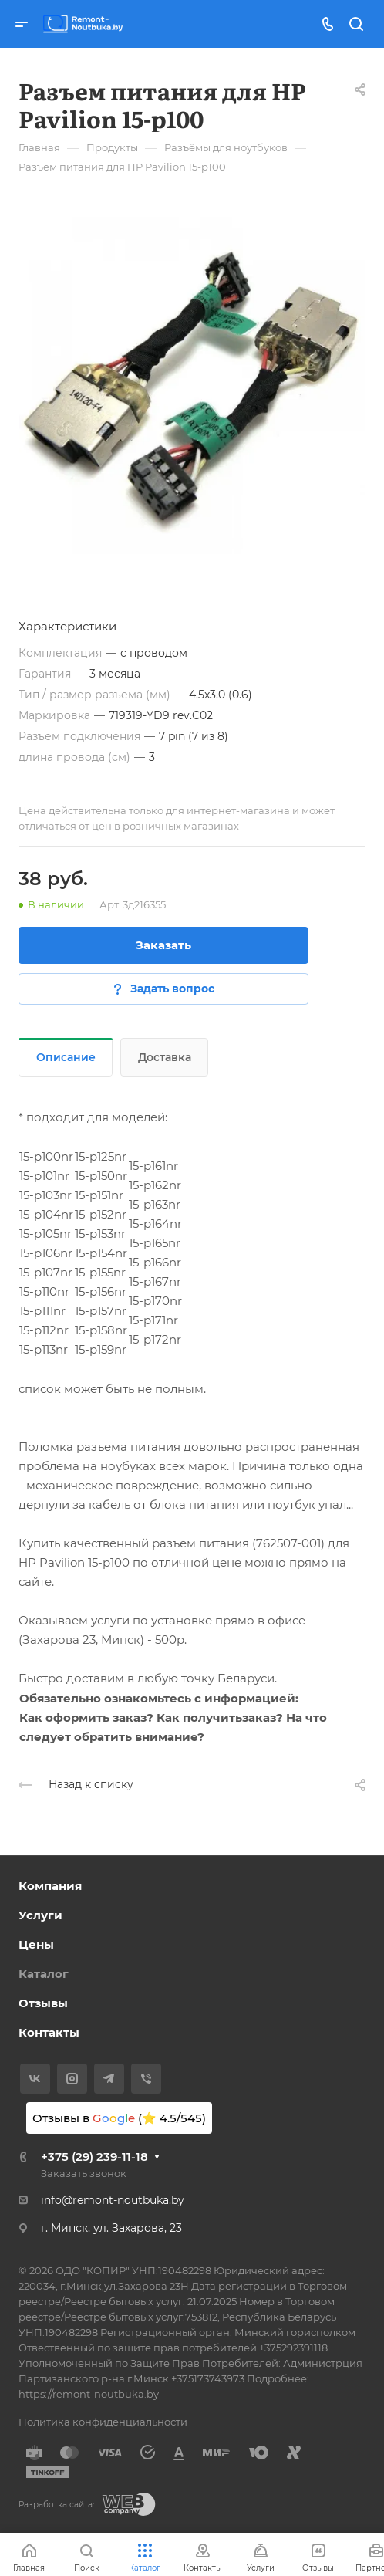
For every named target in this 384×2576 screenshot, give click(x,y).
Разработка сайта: (56, 2505)
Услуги (40, 1915)
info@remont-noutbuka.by (112, 2200)
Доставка (164, 1057)
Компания (50, 1885)
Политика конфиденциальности (103, 2421)
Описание (66, 1057)
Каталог (44, 1973)
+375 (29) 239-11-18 (94, 2156)
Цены (36, 1944)
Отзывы (43, 2003)
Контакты (49, 2032)
